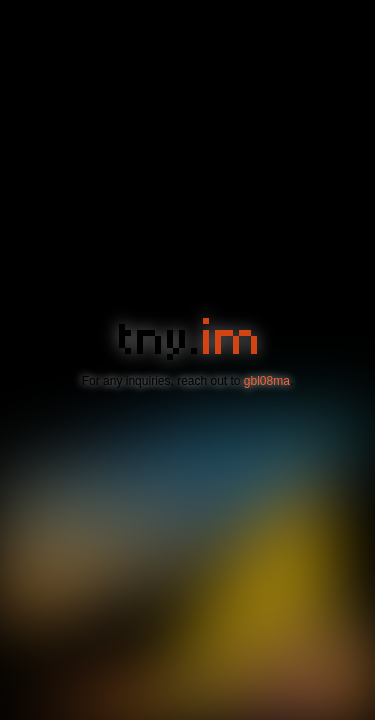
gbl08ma (267, 381)
